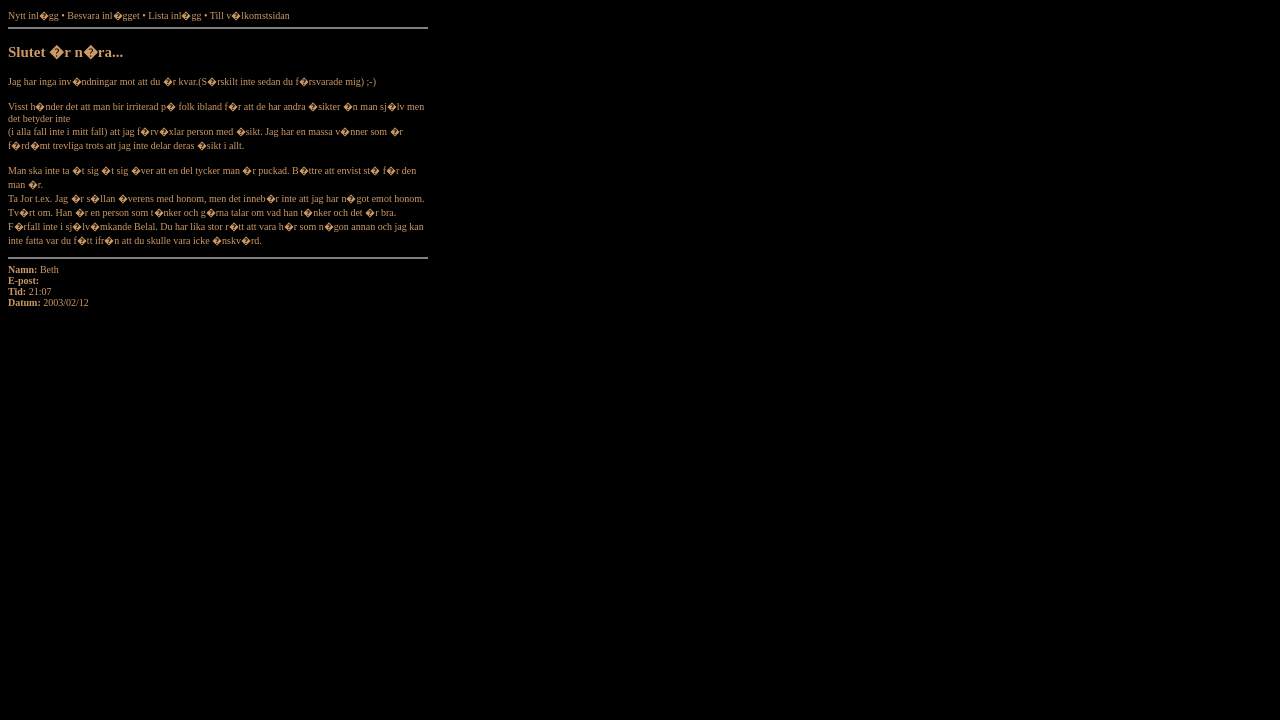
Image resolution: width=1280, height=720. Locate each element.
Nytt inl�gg (33, 15)
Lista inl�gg (174, 15)
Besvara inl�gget (103, 15)
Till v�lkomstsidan (250, 15)
